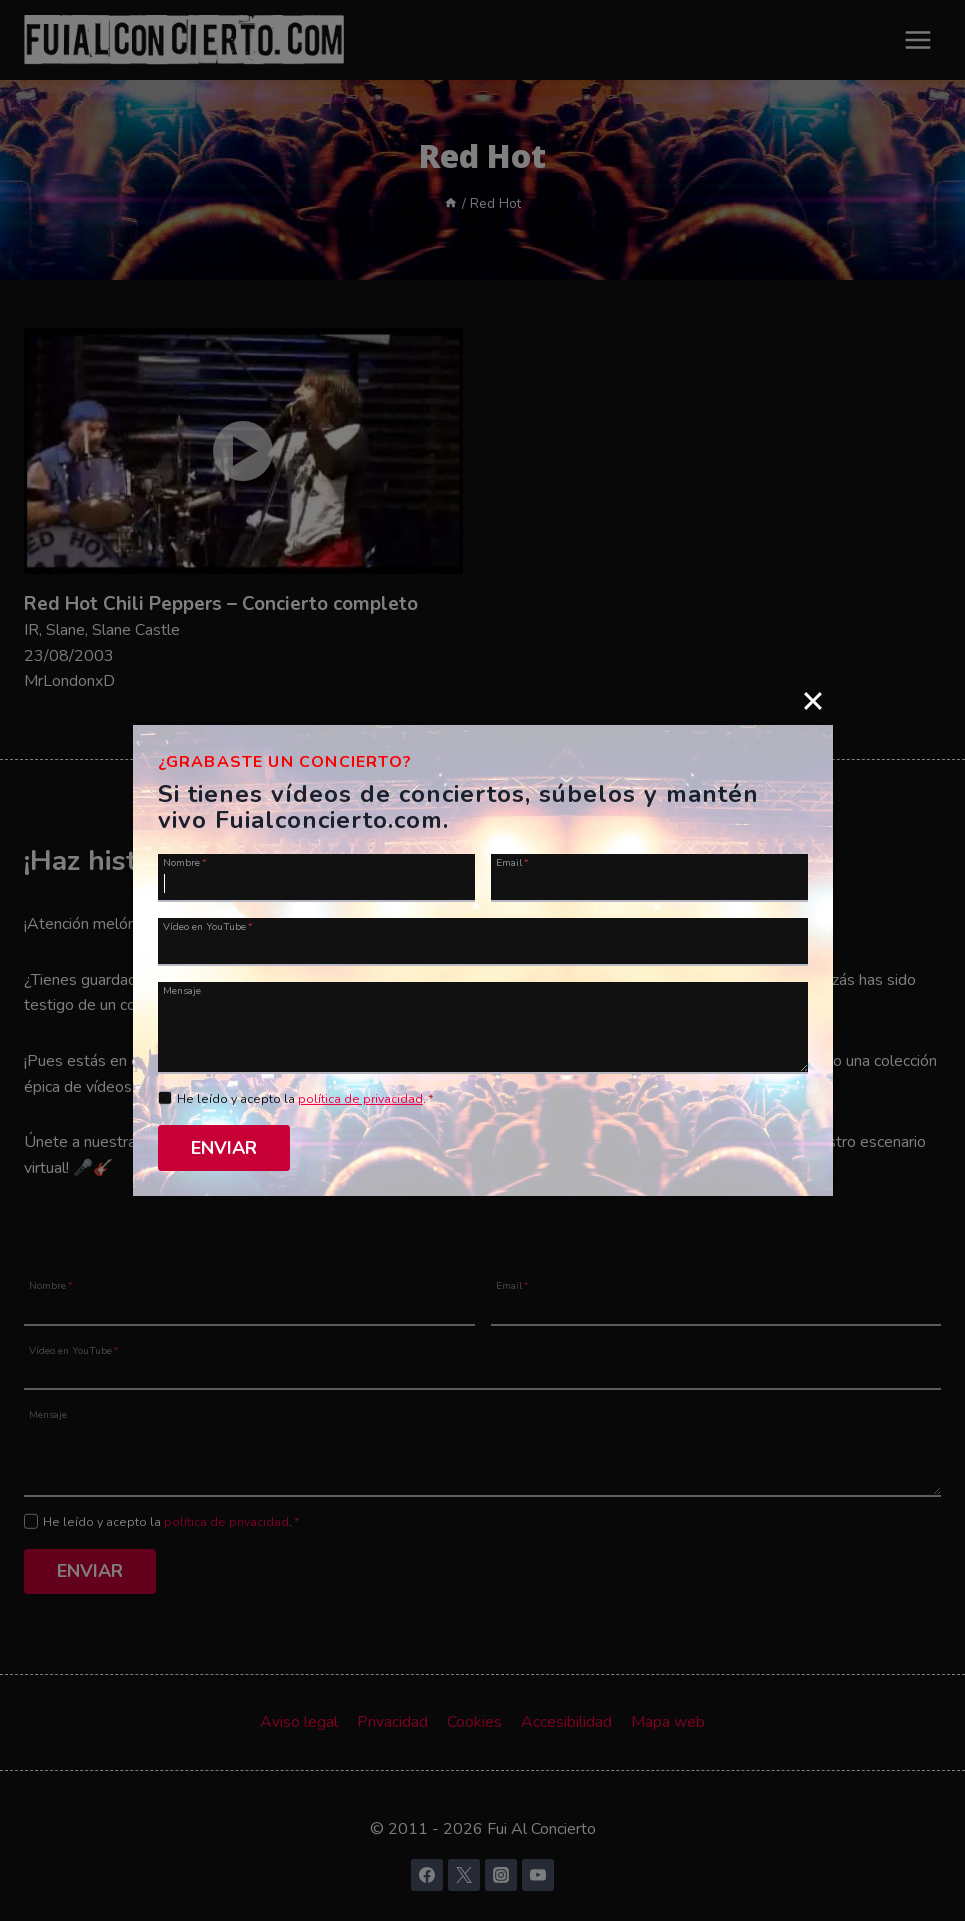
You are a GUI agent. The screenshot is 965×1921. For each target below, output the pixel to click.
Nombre (185, 862)
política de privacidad (360, 1099)
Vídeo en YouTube (208, 926)
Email (512, 862)
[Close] (813, 701)
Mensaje (182, 990)
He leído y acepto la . (305, 1099)
